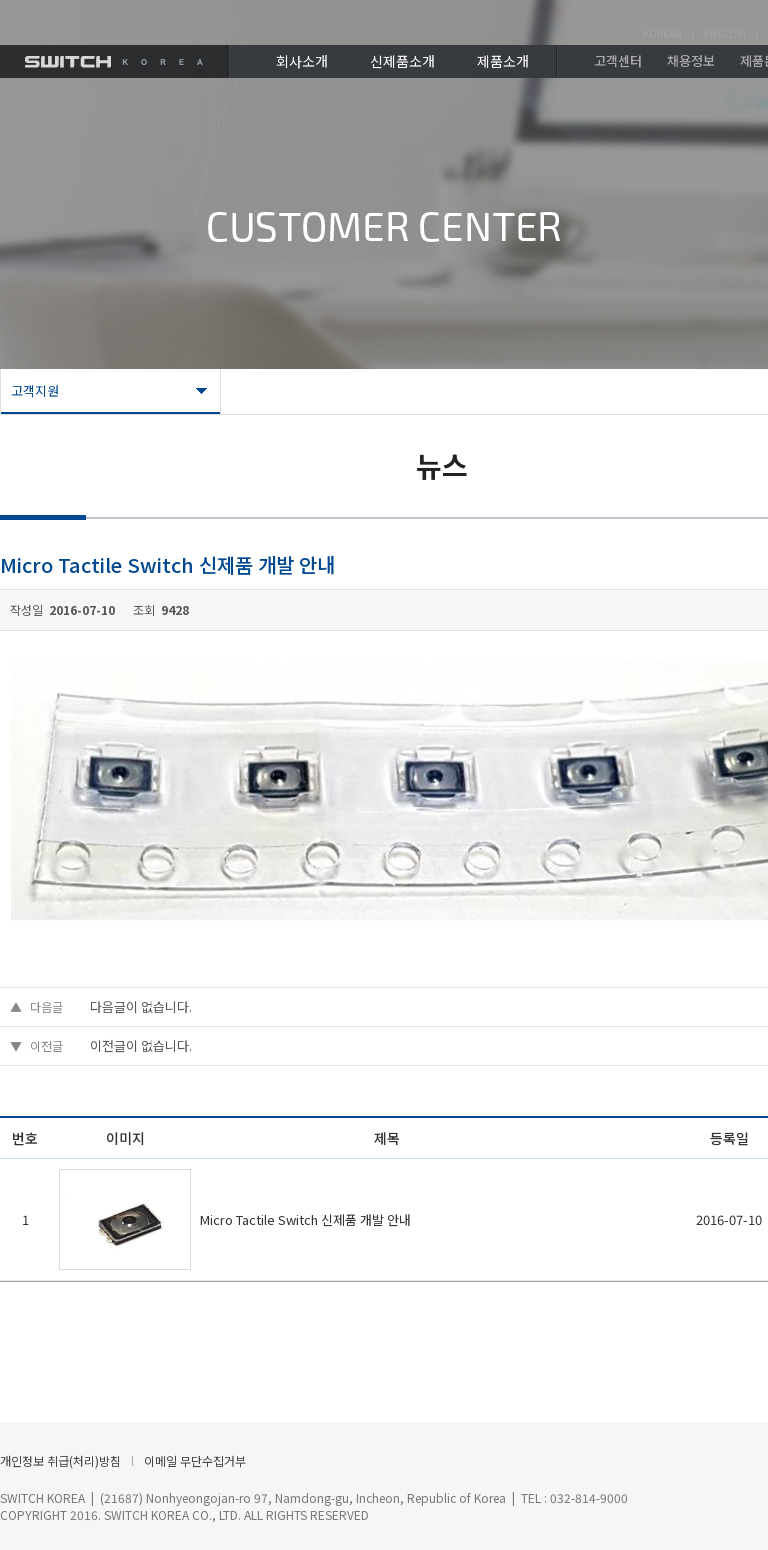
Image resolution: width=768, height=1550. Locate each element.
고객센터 (618, 60)
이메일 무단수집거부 (195, 1460)
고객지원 (35, 390)
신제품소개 (402, 61)
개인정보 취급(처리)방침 (60, 1460)
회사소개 (302, 61)
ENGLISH (725, 33)
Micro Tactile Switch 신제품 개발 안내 (305, 1219)
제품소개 (503, 61)
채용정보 (691, 60)
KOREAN (662, 33)
